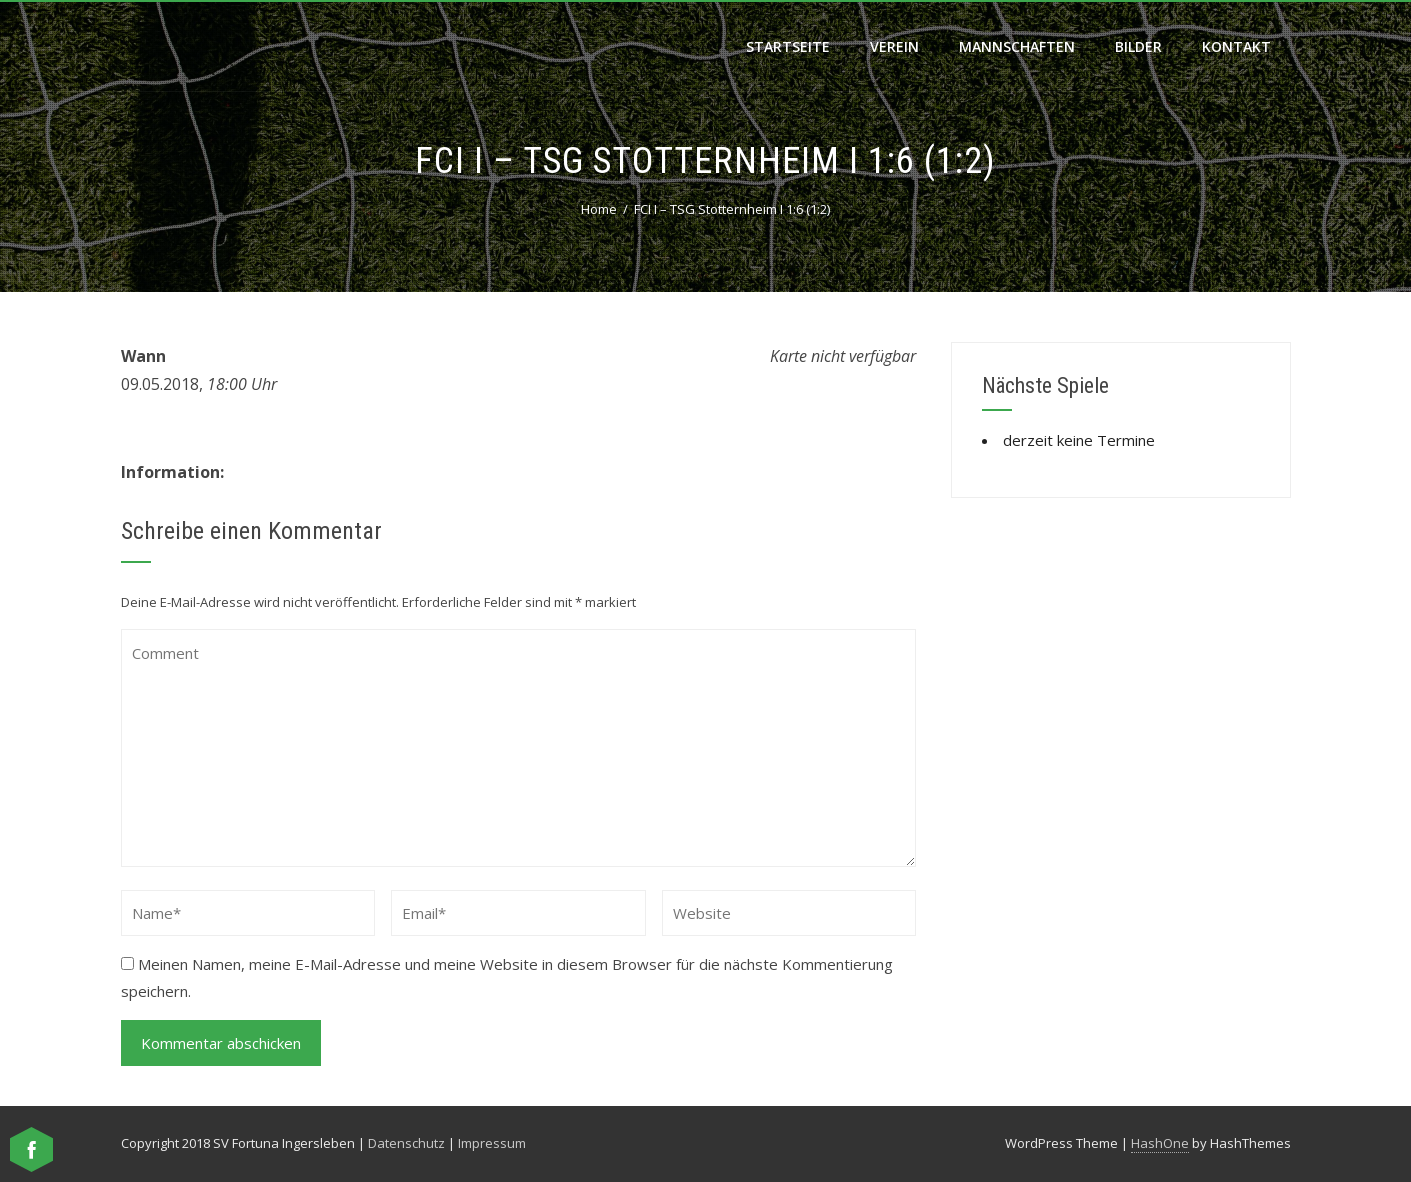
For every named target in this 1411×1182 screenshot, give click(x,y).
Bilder (1138, 46)
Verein (894, 46)
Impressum (492, 1143)
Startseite (788, 46)
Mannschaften (1017, 46)
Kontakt (1236, 46)
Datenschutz (406, 1143)
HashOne (1160, 1143)
